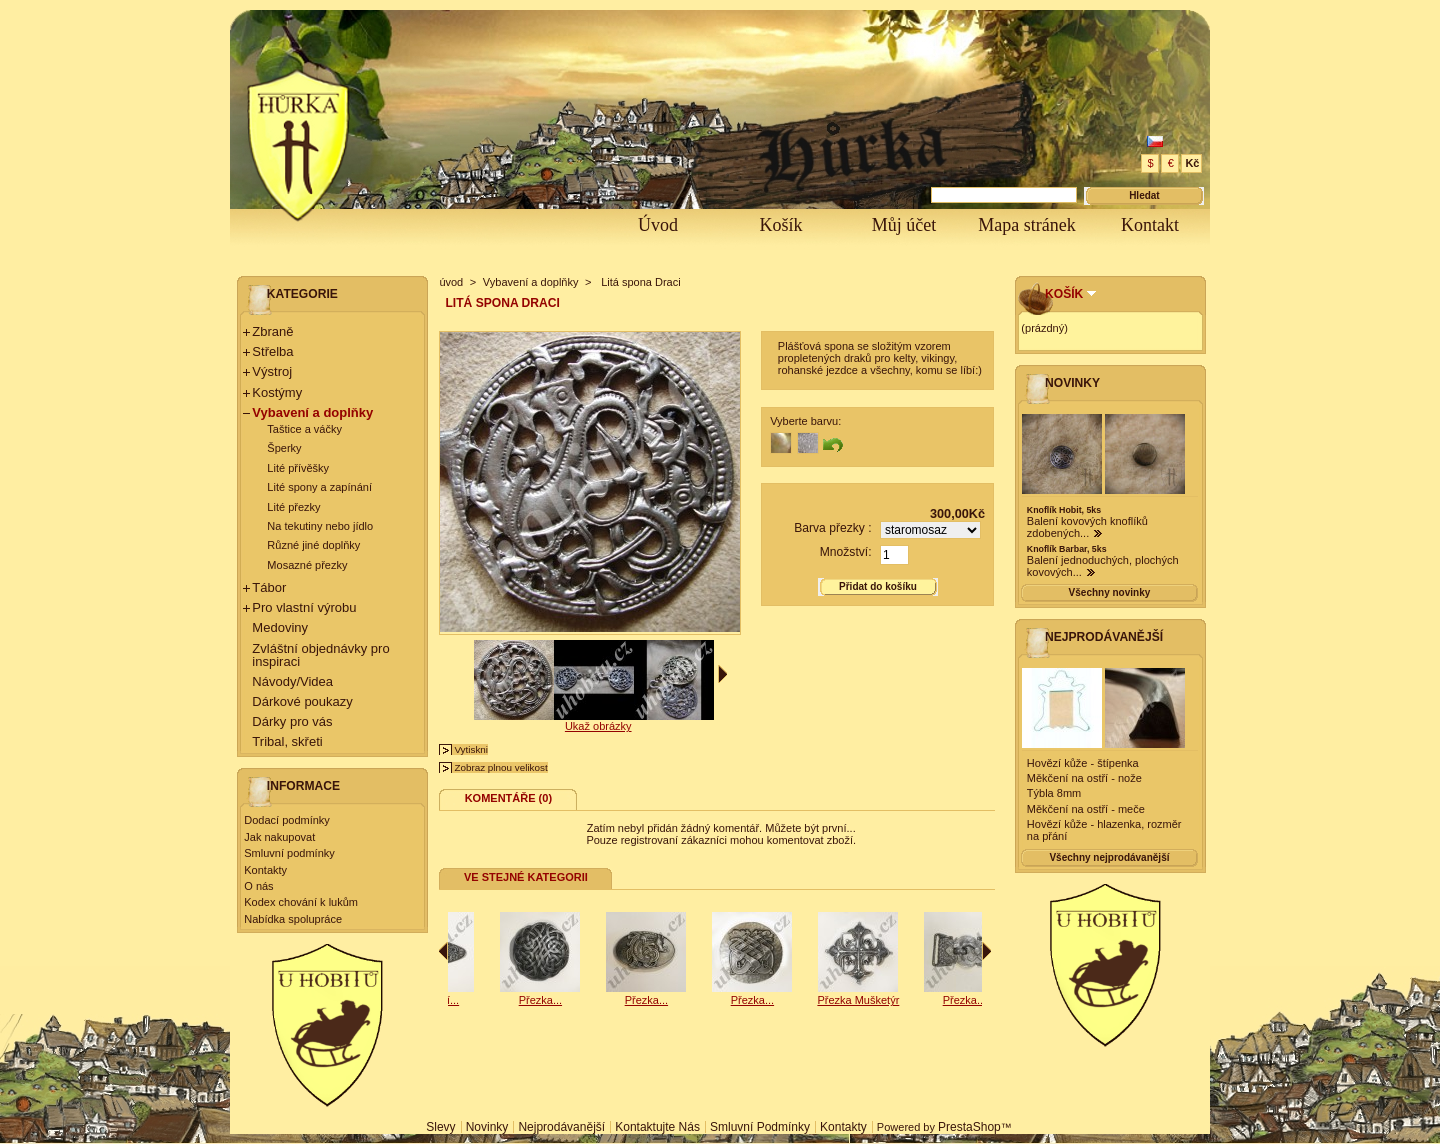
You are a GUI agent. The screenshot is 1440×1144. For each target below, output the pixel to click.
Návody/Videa (292, 681)
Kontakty (265, 870)
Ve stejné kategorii (526, 877)
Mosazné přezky (307, 565)
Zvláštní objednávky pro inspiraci (320, 655)
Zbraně (272, 331)
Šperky (284, 448)
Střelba (272, 351)
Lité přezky (293, 507)
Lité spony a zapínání (319, 487)
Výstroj (272, 371)
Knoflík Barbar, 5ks (1067, 549)
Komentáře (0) (508, 798)
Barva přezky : (832, 528)
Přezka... (472, 1000)
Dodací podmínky (287, 820)
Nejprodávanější (1104, 637)
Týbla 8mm (1054, 793)
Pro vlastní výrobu (304, 607)
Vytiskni (471, 749)
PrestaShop (969, 1127)
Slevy (440, 1127)
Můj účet (904, 225)
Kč (1192, 163)
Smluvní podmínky (289, 853)
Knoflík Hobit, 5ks (1064, 510)
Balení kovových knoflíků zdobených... (1087, 527)
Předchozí (443, 951)
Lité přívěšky (298, 468)
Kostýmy (277, 392)
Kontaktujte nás (657, 1127)
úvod (451, 282)
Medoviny (280, 627)
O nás (258, 886)
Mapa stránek (1026, 225)
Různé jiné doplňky (313, 545)
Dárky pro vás (292, 721)
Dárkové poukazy (302, 701)
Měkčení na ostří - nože (1084, 778)
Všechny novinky (1110, 592)
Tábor (269, 587)
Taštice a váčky (304, 429)
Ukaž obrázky (598, 726)
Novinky (1072, 383)
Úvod (658, 225)
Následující (986, 951)
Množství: (846, 552)
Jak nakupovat (279, 837)
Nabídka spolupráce (293, 919)
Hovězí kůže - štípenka (1083, 763)
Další (722, 674)
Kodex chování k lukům (301, 902)
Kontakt (1150, 225)
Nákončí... (579, 1000)
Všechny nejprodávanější (1109, 857)
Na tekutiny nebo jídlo (320, 526)
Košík (780, 225)
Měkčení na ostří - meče (1086, 809)
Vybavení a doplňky (312, 412)
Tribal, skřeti (287, 741)
